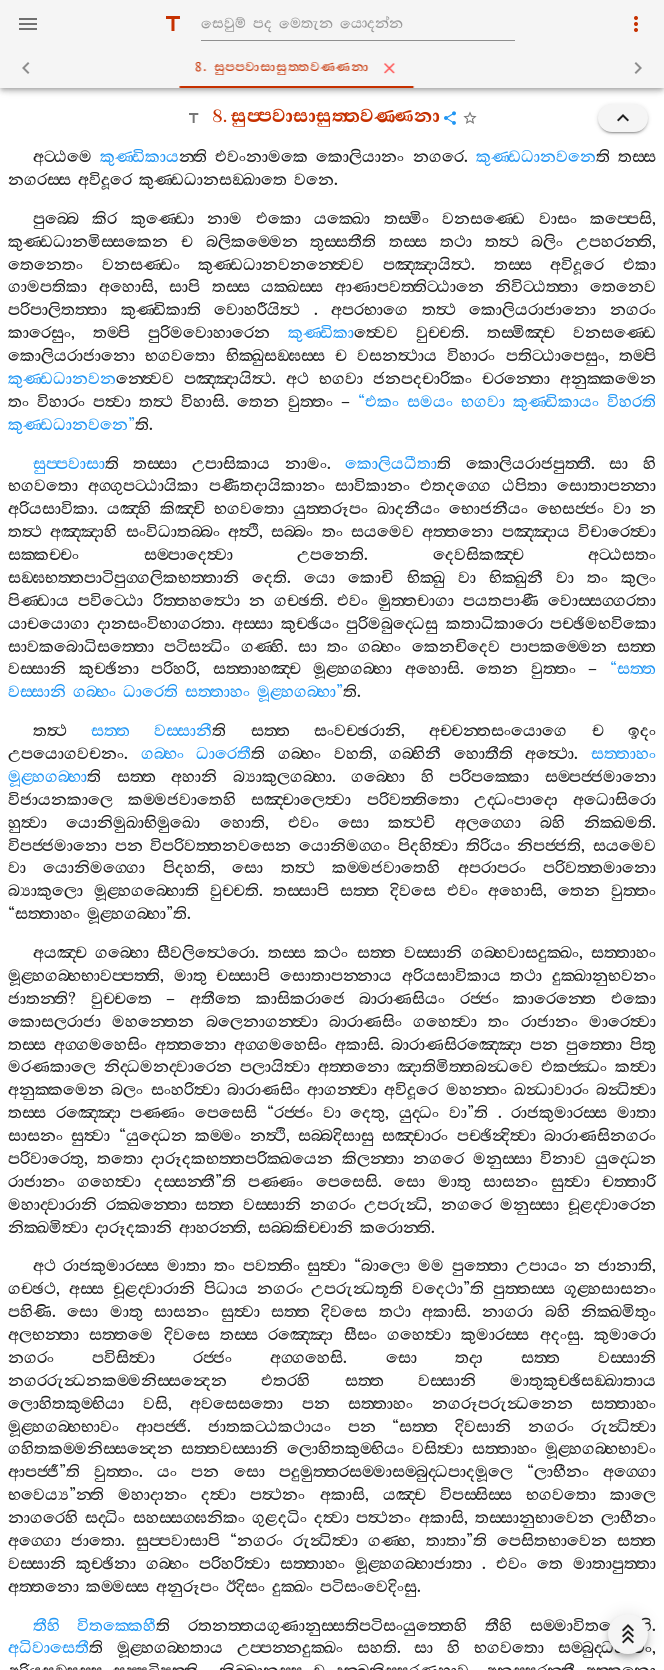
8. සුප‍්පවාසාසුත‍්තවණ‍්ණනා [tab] (336, 68)
